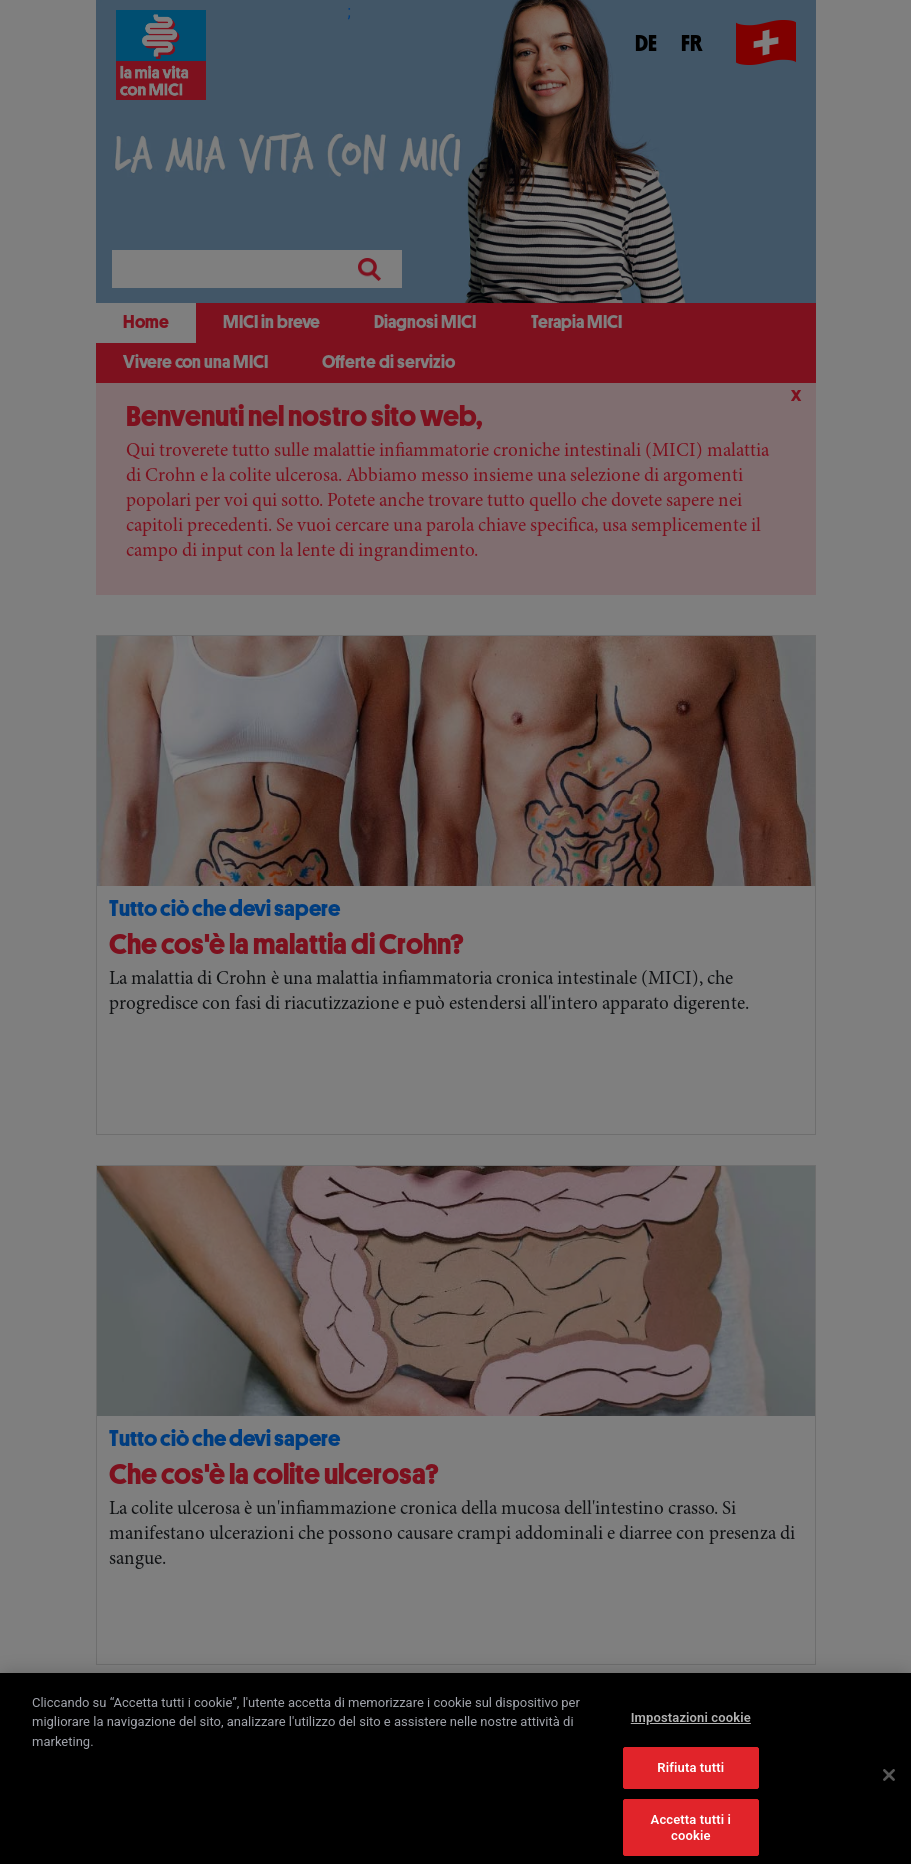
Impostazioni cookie (691, 1726)
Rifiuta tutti (690, 1776)
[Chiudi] (889, 1784)
